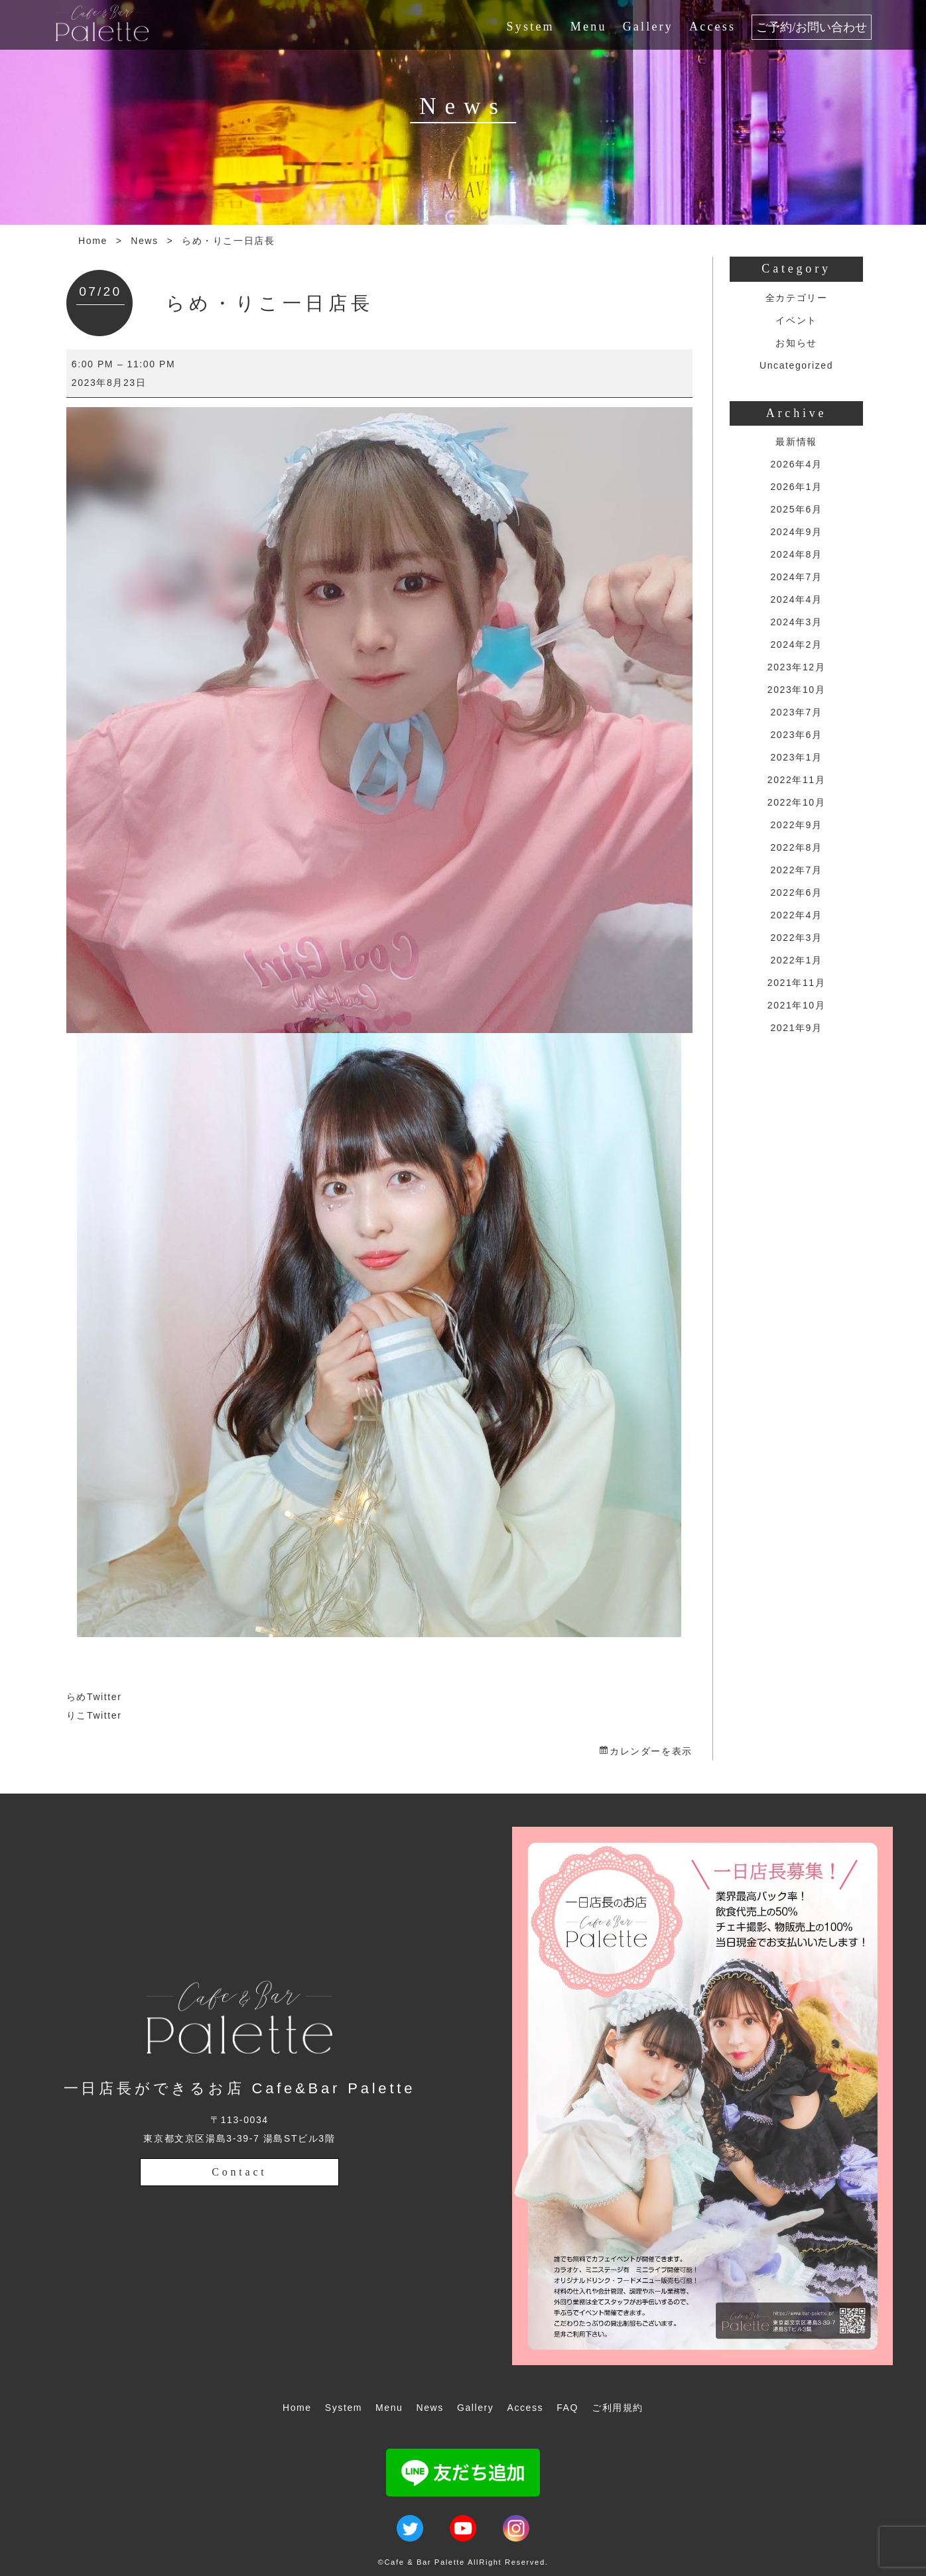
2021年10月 (796, 1005)
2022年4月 (796, 915)
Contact (239, 2171)
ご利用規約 (617, 2407)
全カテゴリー (796, 297)
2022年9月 (796, 825)
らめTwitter (94, 1696)
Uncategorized (796, 365)
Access (712, 26)
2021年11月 (796, 982)
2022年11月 (796, 779)
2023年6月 (796, 734)
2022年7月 (796, 870)
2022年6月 (796, 892)
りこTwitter (94, 1715)
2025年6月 (796, 509)
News (144, 240)
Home (92, 240)
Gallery (648, 26)
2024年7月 (796, 577)
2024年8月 (796, 554)
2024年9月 (796, 531)
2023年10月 (796, 689)
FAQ (567, 2407)
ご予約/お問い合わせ (811, 27)
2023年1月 (796, 757)
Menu (588, 26)
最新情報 (796, 441)
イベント (796, 320)
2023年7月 (796, 712)
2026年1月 (796, 486)
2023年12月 (796, 667)
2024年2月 (796, 644)
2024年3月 (796, 622)
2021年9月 (796, 1027)
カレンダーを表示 (651, 1751)
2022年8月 (796, 847)
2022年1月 (796, 960)
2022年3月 (796, 937)
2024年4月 (796, 599)
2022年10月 (796, 802)
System (531, 26)
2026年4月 (796, 464)
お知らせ (796, 342)
